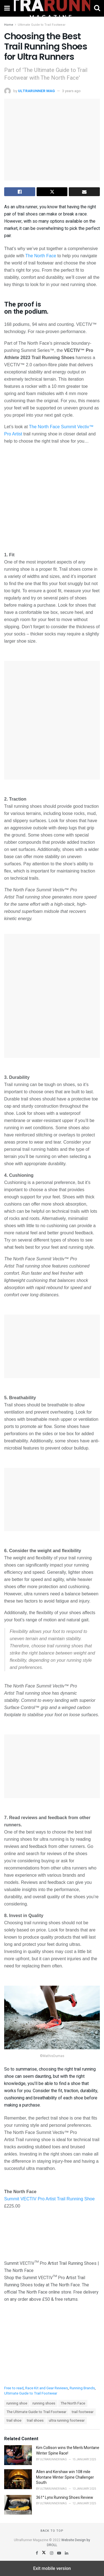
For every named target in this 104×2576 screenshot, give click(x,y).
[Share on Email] (84, 191)
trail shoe (13, 2420)
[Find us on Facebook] (37, 2553)
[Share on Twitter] (52, 191)
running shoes (43, 2403)
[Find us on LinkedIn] (66, 2553)
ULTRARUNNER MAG (36, 91)
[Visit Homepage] (52, 8)
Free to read (14, 2388)
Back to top (52, 2530)
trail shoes (35, 2420)
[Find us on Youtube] (59, 2553)
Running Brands (82, 2388)
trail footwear (82, 2412)
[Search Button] (97, 8)
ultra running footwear (67, 2420)
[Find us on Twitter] (44, 2553)
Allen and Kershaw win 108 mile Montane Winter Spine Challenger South (65, 2477)
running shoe (16, 2403)
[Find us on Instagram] (52, 2553)
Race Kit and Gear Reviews (46, 2388)
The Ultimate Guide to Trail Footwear (36, 2412)
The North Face (40, 255)
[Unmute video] (52, 497)
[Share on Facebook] (19, 191)
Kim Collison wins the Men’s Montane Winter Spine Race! (67, 2450)
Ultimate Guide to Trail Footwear (41, 24)
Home (8, 24)
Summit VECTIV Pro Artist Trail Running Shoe (49, 2198)
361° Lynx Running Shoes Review (64, 2497)
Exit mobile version (52, 2568)
